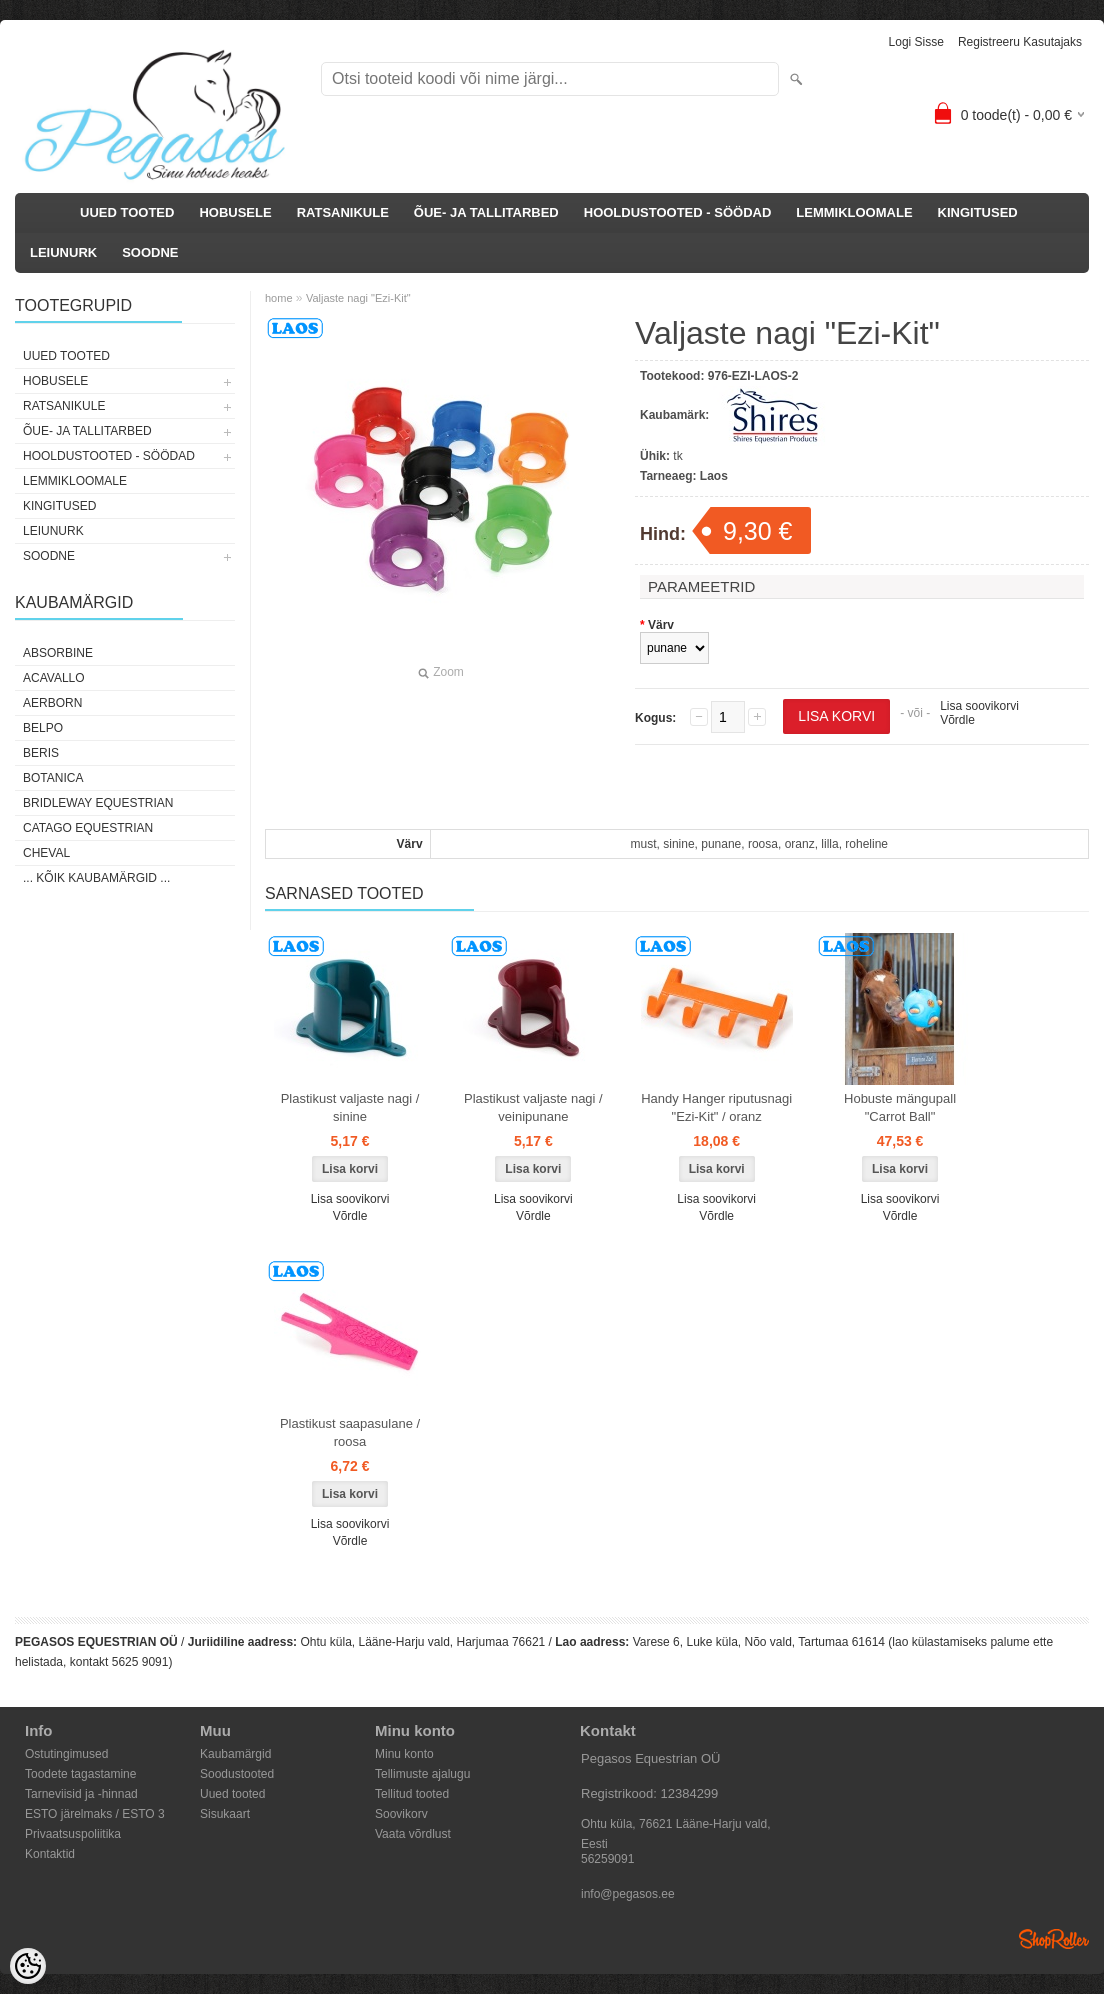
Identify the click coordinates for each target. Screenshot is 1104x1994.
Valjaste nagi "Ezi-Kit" (358, 298)
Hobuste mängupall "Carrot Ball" (900, 1107)
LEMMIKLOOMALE (854, 212)
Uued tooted (232, 1794)
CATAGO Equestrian (88, 828)
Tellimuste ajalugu (422, 1774)
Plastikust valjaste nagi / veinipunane (533, 1107)
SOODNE (150, 252)
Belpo (43, 728)
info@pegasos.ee (628, 1894)
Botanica (53, 778)
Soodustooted (237, 1774)
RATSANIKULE (343, 212)
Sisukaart (225, 1814)
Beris (41, 753)
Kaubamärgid (235, 1754)
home (279, 298)
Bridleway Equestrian (98, 803)
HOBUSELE (235, 212)
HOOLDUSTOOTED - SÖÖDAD (678, 212)
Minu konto (404, 1754)
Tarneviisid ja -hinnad (81, 1794)
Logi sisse (916, 42)
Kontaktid (50, 1854)
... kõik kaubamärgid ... (96, 878)
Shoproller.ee (1054, 1939)
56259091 (607, 1859)
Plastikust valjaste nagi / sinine (350, 1107)
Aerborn (52, 703)
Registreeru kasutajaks (1020, 42)
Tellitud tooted (412, 1794)
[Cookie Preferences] (28, 1966)
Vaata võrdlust (413, 1834)
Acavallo (54, 678)
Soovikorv (401, 1814)
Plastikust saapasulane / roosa (350, 1432)
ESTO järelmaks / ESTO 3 (95, 1814)
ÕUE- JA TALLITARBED (486, 212)
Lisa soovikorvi (979, 706)
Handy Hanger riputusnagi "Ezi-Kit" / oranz (716, 1107)
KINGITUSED (978, 212)
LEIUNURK (63, 252)
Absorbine (58, 653)
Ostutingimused (66, 1754)
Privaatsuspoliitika (73, 1834)
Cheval (46, 853)
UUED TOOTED (127, 212)
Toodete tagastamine (80, 1774)
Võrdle (957, 720)
